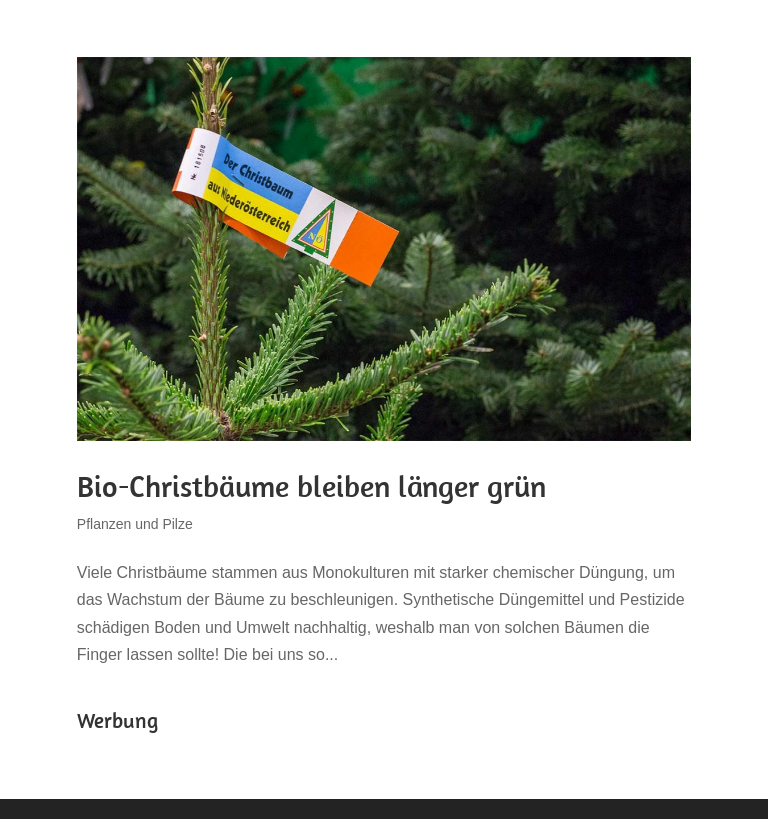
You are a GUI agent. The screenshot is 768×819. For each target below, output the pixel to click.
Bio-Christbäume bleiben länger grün (311, 486)
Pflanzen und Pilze (135, 524)
